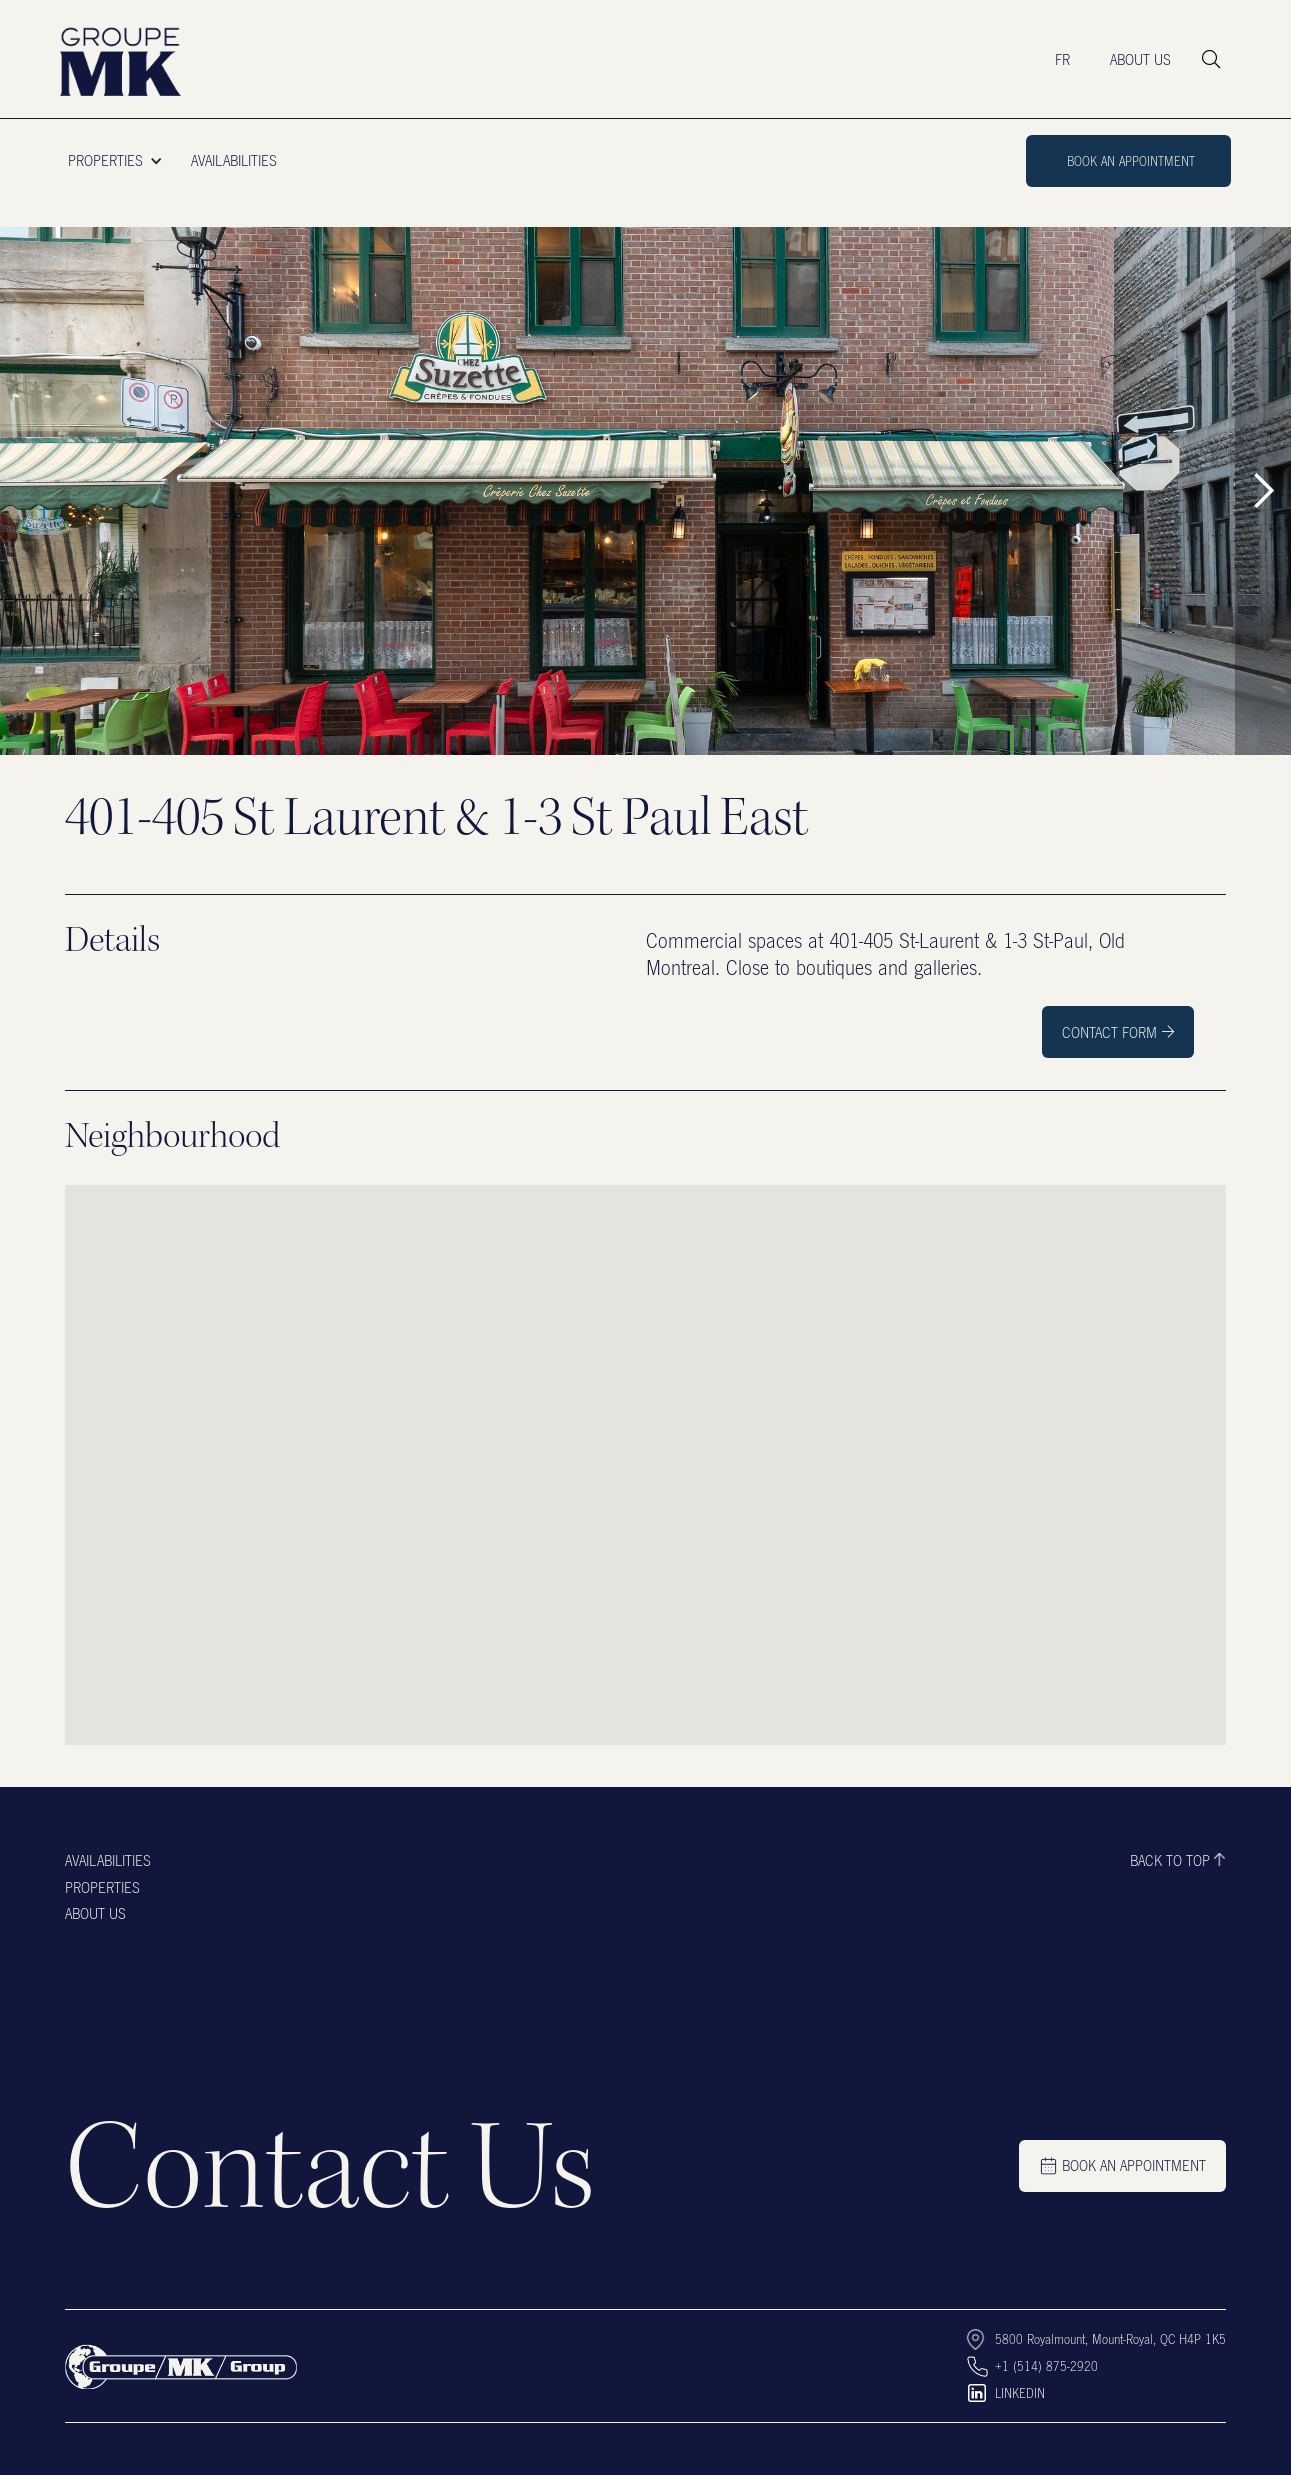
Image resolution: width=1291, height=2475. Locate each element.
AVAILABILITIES (234, 160)
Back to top (1170, 1860)
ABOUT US (1140, 59)
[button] (121, 161)
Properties (102, 1887)
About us (95, 1913)
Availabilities (108, 1860)
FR (1062, 59)
